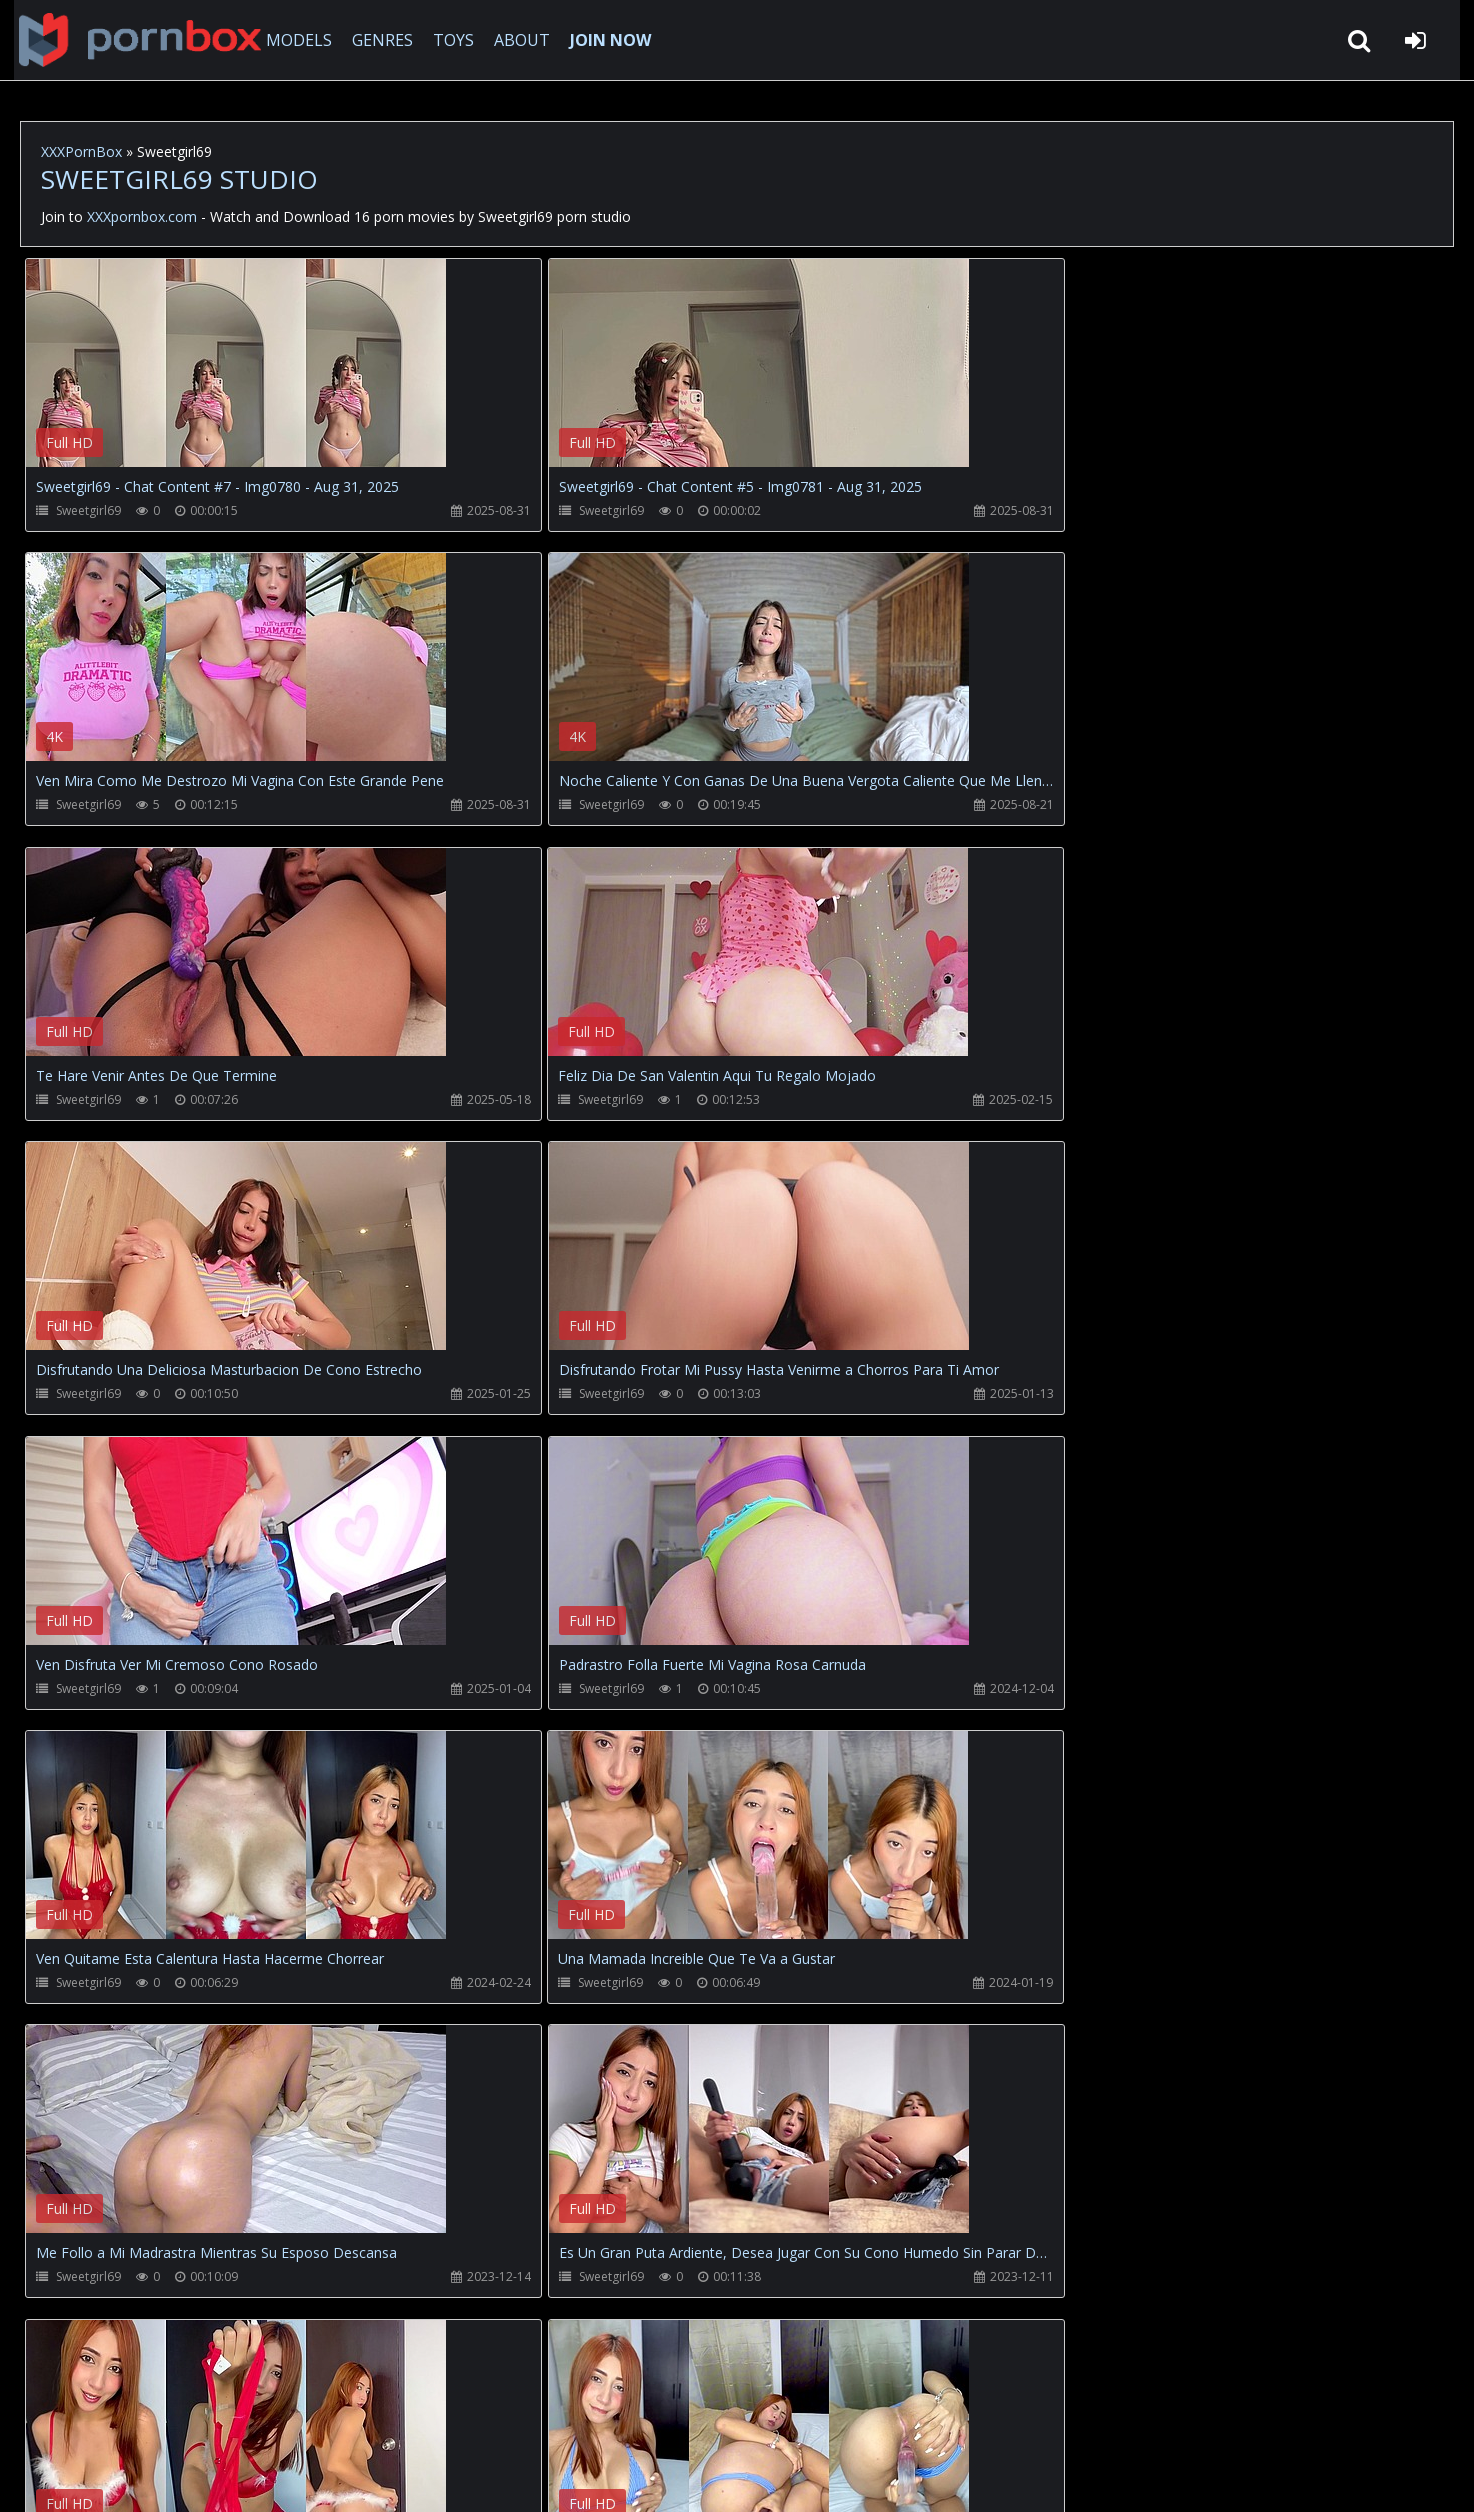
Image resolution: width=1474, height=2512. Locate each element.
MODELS (293, 40)
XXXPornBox (81, 151)
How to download (350, 2417)
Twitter (474, 2417)
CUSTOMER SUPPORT (184, 2417)
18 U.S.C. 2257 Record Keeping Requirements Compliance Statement (664, 2476)
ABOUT (516, 40)
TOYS (447, 40)
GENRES (376, 40)
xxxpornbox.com (172, 2476)
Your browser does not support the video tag (236, 377)
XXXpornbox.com (130, 40)
